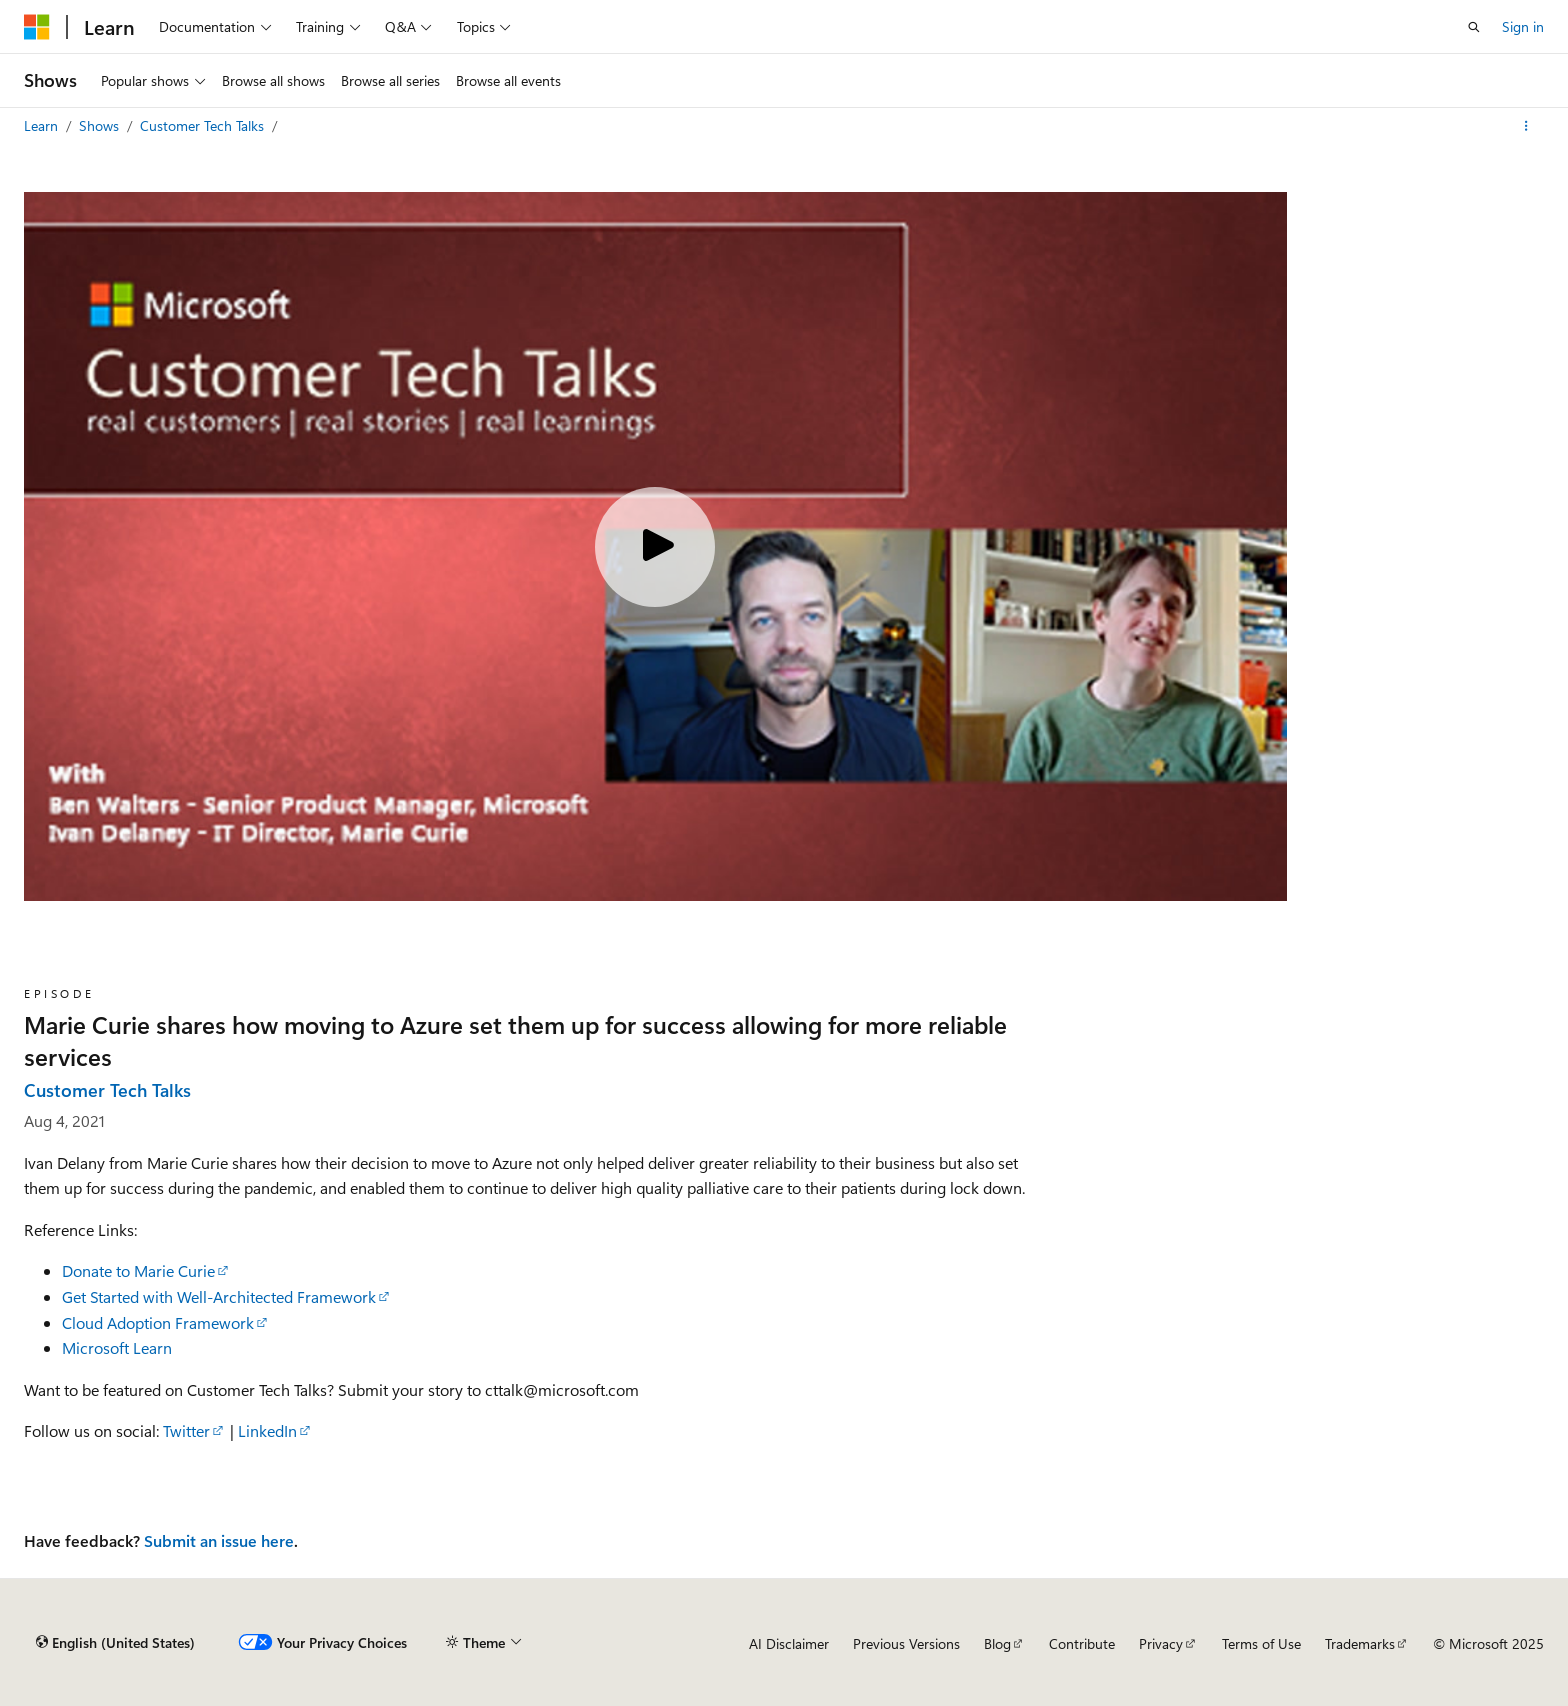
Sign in (1523, 26)
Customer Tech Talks (204, 125)
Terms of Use (1261, 1643)
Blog (997, 1643)
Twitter (186, 1430)
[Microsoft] (37, 27)
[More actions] (1526, 126)
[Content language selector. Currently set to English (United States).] (115, 1643)
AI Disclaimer (789, 1643)
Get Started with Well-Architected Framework (219, 1296)
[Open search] (1474, 27)
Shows (101, 125)
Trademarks (1360, 1643)
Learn (43, 125)
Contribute (1082, 1643)
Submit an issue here (219, 1540)
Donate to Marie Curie (138, 1270)
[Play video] (655, 547)
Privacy (1161, 1643)
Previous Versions (906, 1643)
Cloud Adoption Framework (158, 1322)
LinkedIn (267, 1430)
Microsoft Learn (117, 1347)
